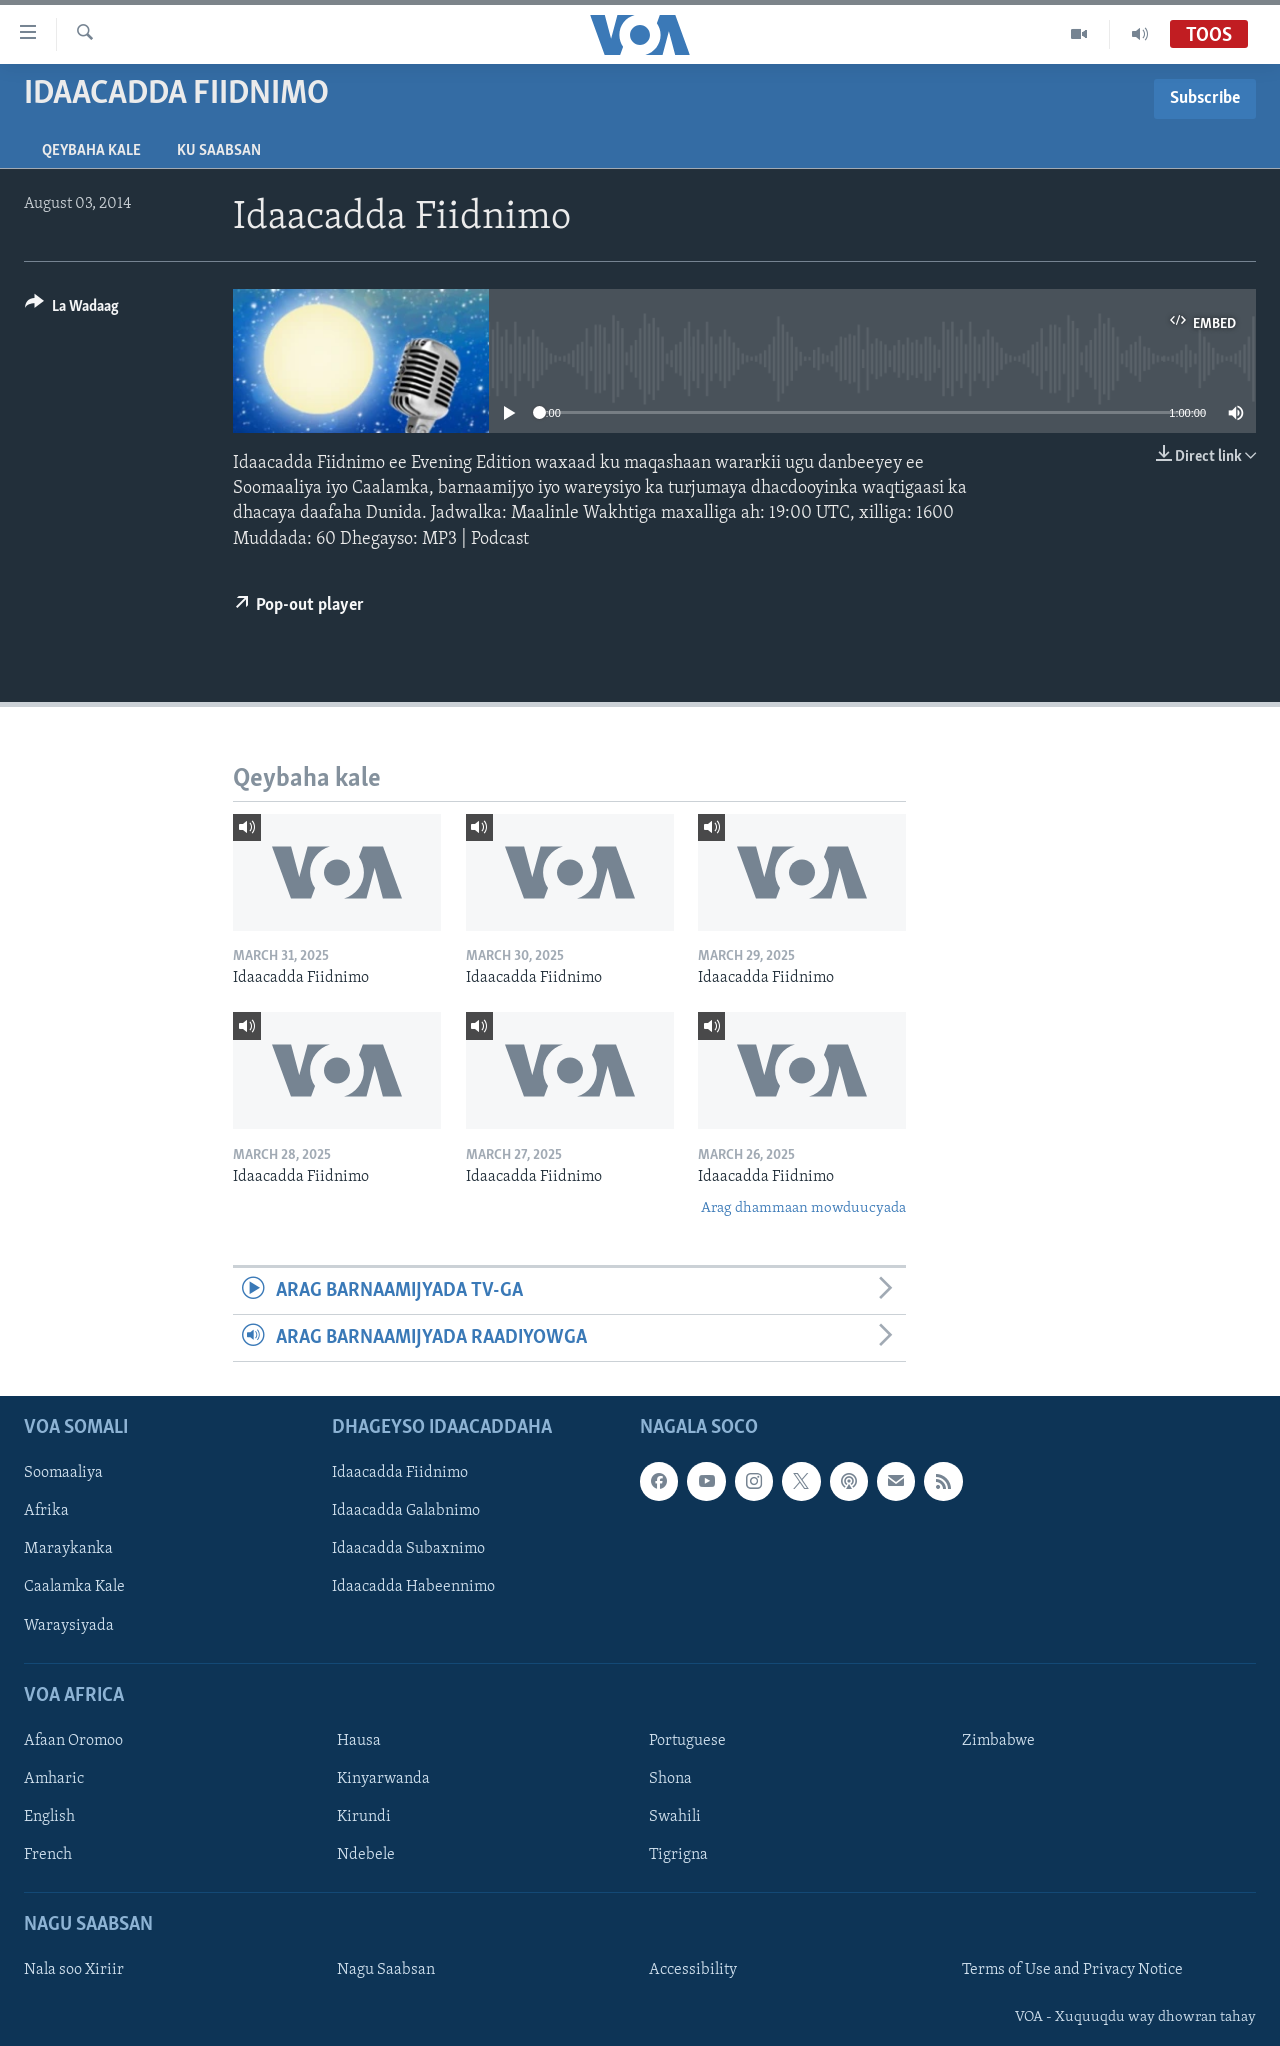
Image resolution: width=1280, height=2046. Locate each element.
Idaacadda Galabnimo (406, 1512)
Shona (670, 1779)
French (48, 1855)
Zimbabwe (998, 1741)
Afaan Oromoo (73, 1741)
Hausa (359, 1741)
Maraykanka (68, 1550)
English (49, 1817)
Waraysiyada (69, 1626)
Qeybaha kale (91, 151)
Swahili (675, 1817)
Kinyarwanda (383, 1779)
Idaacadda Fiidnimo (400, 1474)
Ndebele (366, 1855)
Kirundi (364, 1817)
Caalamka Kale (74, 1588)
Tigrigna (678, 1855)
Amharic (54, 1779)
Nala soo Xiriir (74, 1971)
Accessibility (693, 1971)
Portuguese (687, 1741)
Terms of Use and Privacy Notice (1072, 1971)
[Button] (72, 309)
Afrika (46, 1512)
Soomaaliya (63, 1474)
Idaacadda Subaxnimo (408, 1550)
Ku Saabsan (219, 151)
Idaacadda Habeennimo (413, 1588)
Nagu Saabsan (386, 1971)
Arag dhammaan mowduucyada (803, 1208)
